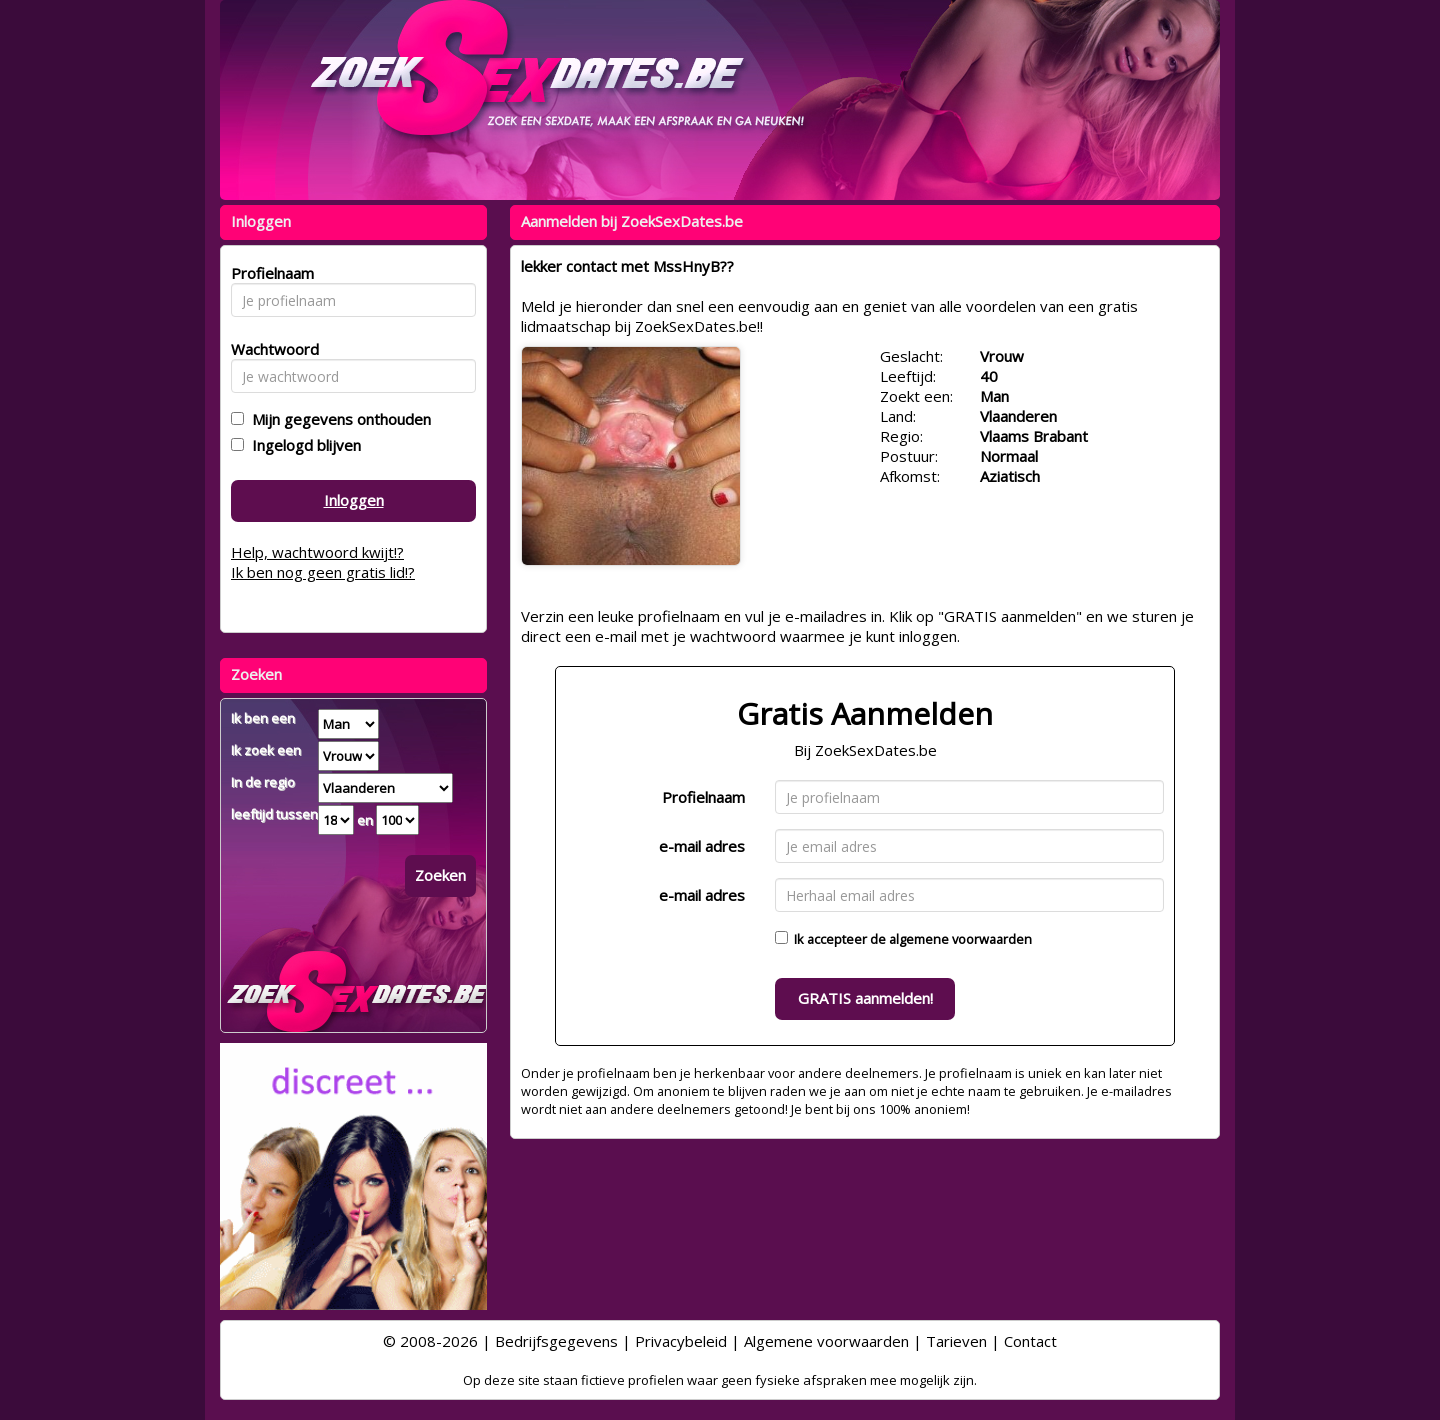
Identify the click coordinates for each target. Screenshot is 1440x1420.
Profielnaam (703, 797)
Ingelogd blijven (302, 445)
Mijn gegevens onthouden (337, 419)
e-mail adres (702, 846)
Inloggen (354, 500)
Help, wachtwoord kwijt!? (317, 552)
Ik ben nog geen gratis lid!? (323, 572)
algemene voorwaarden (960, 939)
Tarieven (956, 1341)
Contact (1030, 1341)
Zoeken (440, 875)
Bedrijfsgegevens (556, 1341)
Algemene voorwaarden (826, 1341)
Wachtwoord (269, 349)
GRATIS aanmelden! (865, 998)
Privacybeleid (681, 1341)
